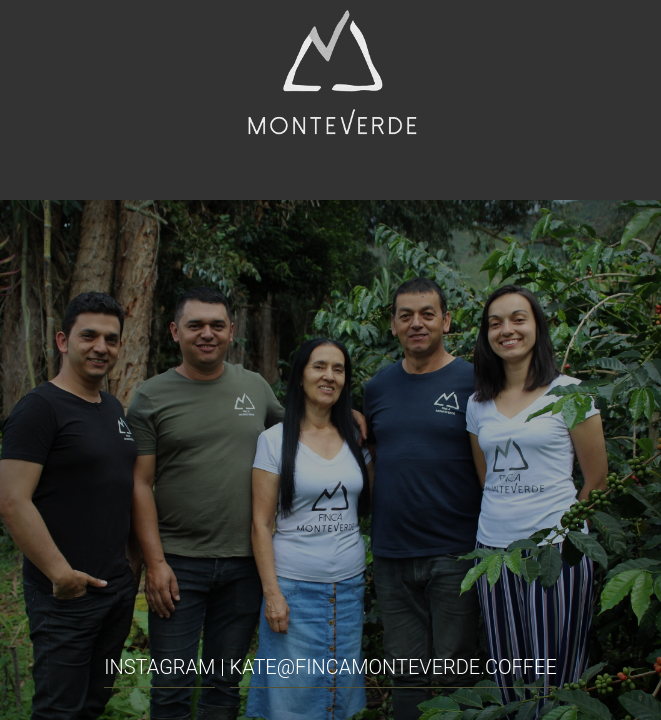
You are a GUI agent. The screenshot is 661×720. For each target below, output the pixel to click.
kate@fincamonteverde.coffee (393, 667)
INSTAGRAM (159, 667)
